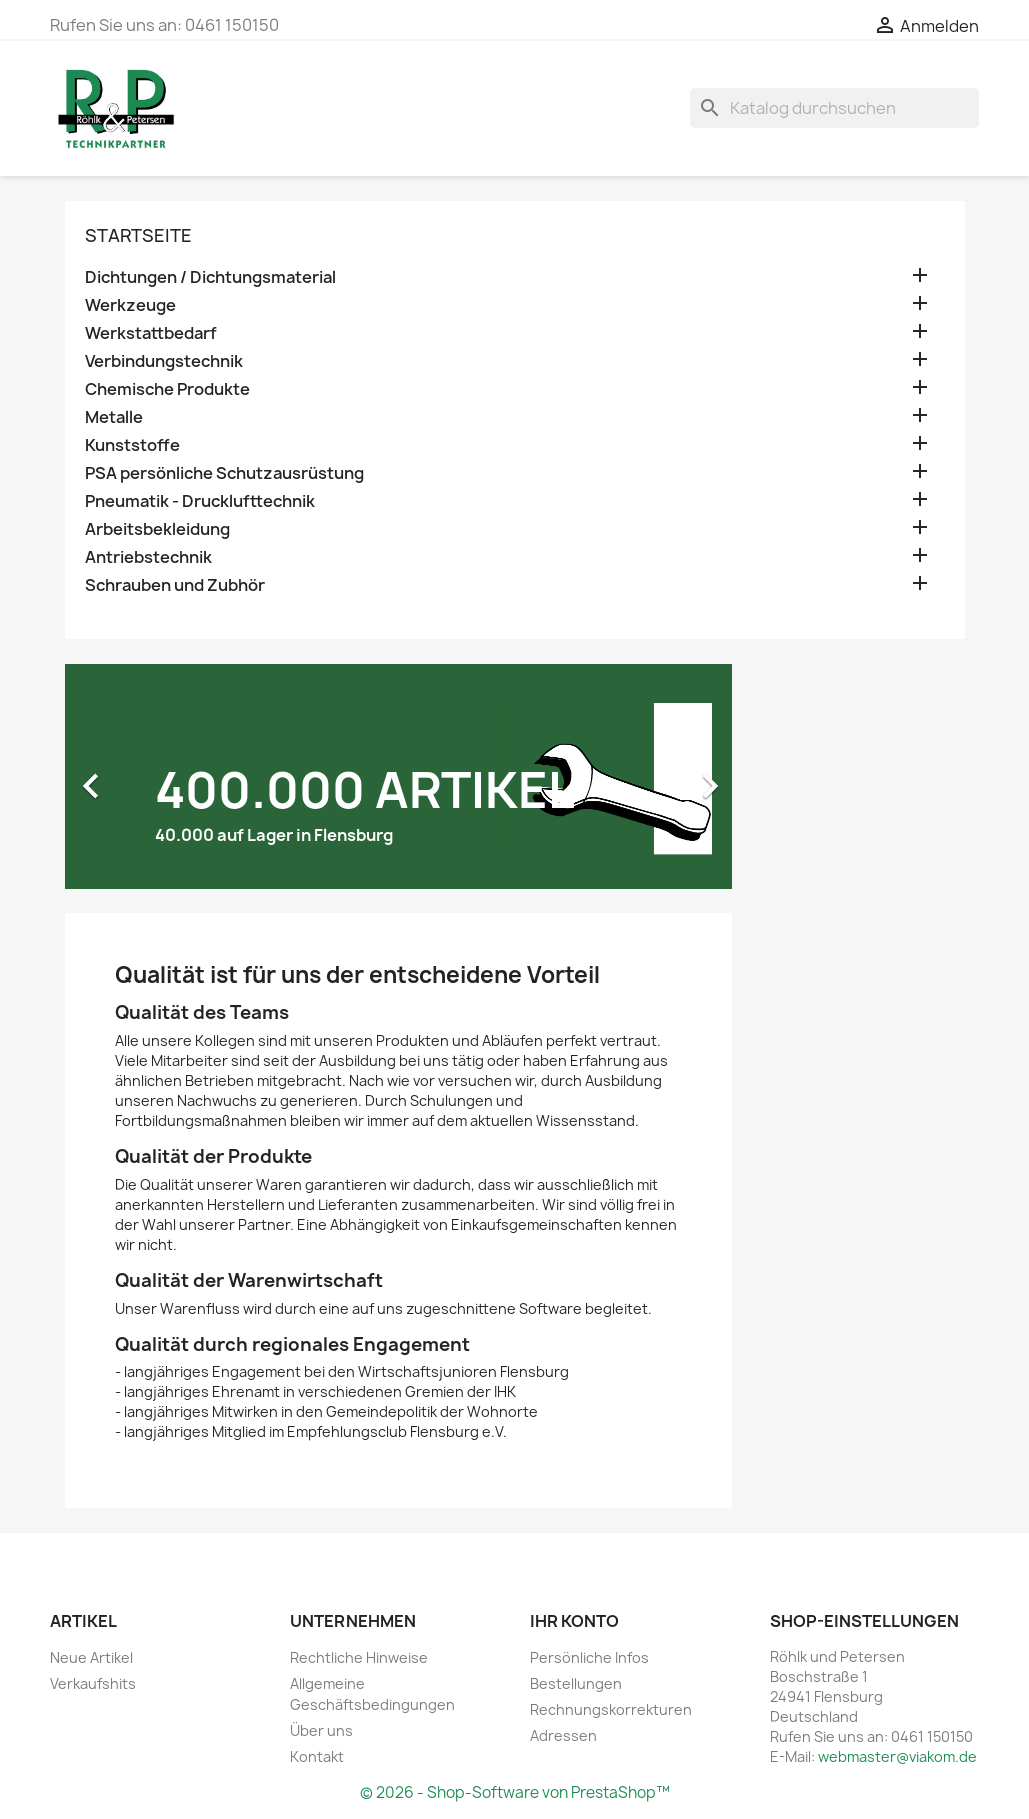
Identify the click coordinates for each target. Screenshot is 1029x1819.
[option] (399, 777)
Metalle (114, 417)
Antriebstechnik (148, 557)
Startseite (138, 235)
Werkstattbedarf (151, 333)
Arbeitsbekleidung (157, 529)
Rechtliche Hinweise (359, 1657)
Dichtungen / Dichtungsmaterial (210, 277)
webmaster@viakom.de (897, 1756)
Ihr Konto (574, 1621)
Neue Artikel (91, 1657)
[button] (115, 777)
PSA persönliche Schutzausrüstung (224, 473)
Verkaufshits (93, 1683)
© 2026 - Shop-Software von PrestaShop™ (515, 1792)
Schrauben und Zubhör (175, 585)
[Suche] (834, 108)
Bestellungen (576, 1683)
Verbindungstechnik (164, 361)
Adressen (563, 1735)
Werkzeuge (130, 305)
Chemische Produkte (167, 389)
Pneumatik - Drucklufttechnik (200, 501)
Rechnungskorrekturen (611, 1709)
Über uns (321, 1730)
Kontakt (317, 1756)
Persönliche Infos (589, 1657)
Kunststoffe (132, 445)
